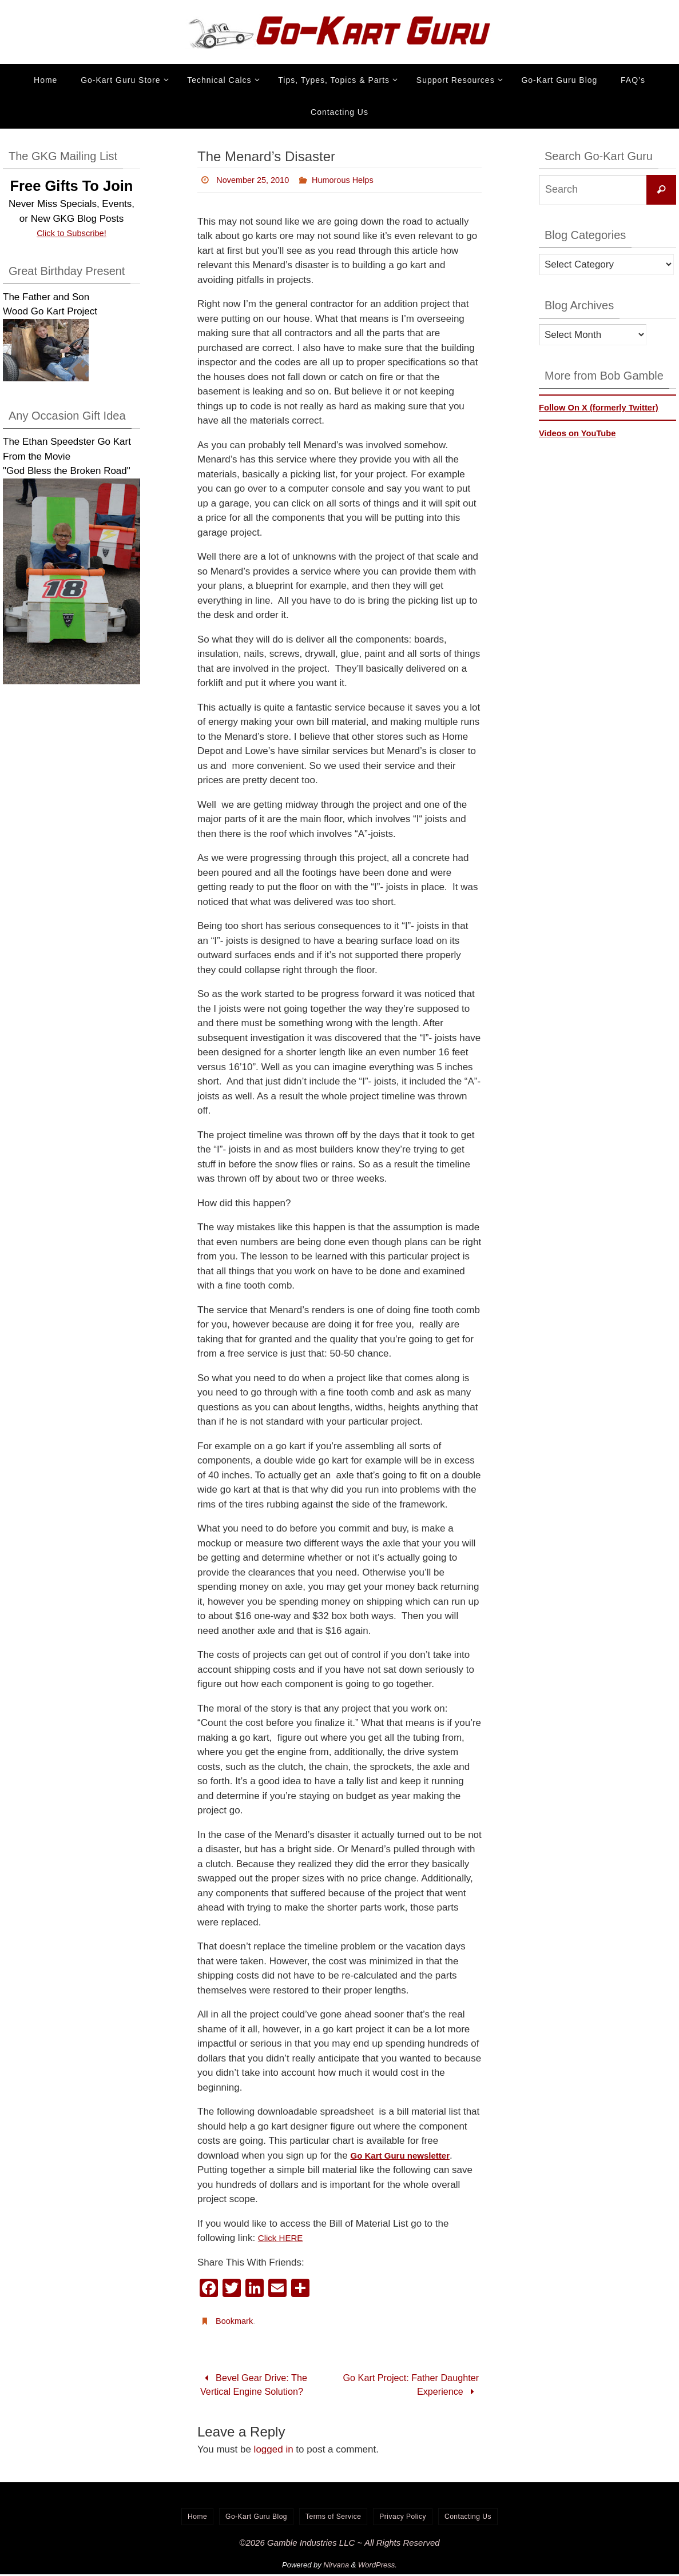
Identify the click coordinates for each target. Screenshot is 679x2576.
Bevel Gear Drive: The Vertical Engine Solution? (256, 2385)
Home (197, 2518)
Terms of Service (333, 2518)
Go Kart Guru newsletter (406, 2155)
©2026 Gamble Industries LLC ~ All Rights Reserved (339, 2544)
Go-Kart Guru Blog (256, 2518)
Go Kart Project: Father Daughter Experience (425, 2385)
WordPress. (377, 2566)
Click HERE (283, 2237)
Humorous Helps (354, 180)
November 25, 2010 (256, 180)
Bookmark (236, 2321)
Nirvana (336, 2566)
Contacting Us (467, 2518)
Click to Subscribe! (71, 233)
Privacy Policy (402, 2518)
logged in (273, 2450)
